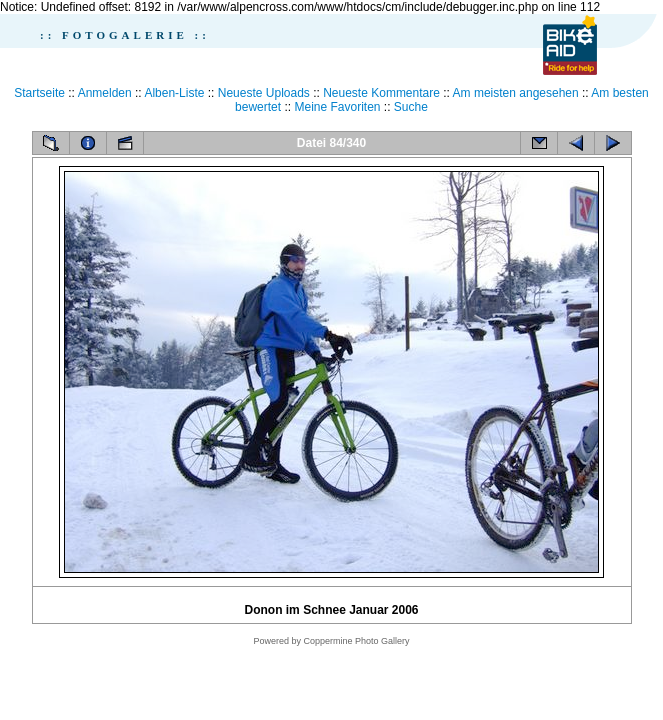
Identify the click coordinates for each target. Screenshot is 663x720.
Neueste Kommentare (381, 93)
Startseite (39, 93)
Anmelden (105, 93)
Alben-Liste (174, 93)
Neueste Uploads (264, 93)
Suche (411, 107)
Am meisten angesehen (516, 93)
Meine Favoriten (337, 107)
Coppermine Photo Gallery (356, 641)
